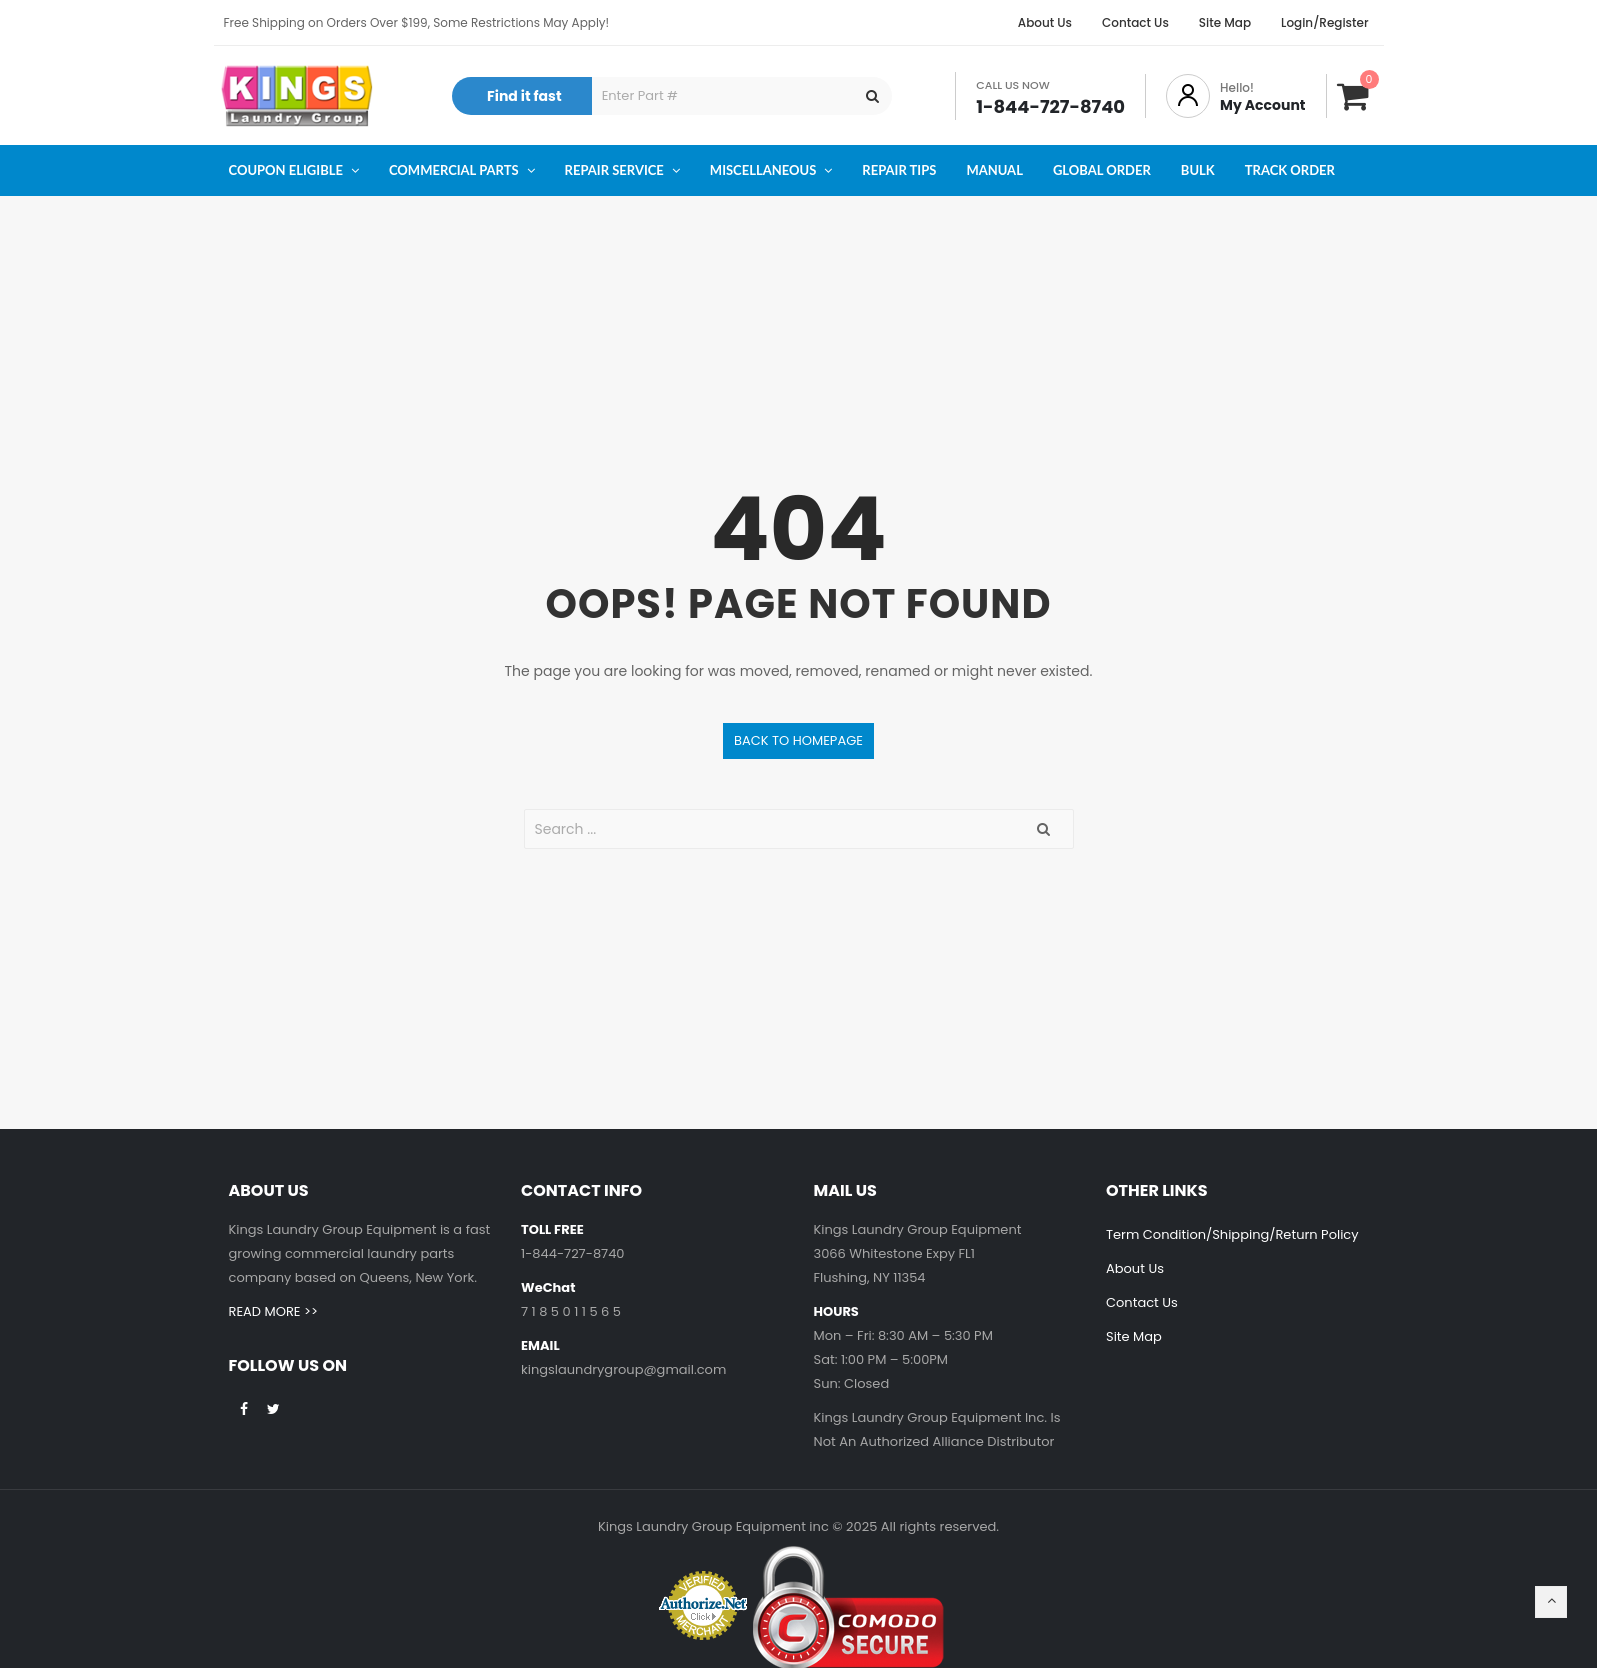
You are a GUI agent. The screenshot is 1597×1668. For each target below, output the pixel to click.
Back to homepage (798, 740)
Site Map (1134, 1336)
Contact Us (1142, 1302)
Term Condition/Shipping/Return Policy (1232, 1234)
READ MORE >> (273, 1311)
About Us (1135, 1268)
